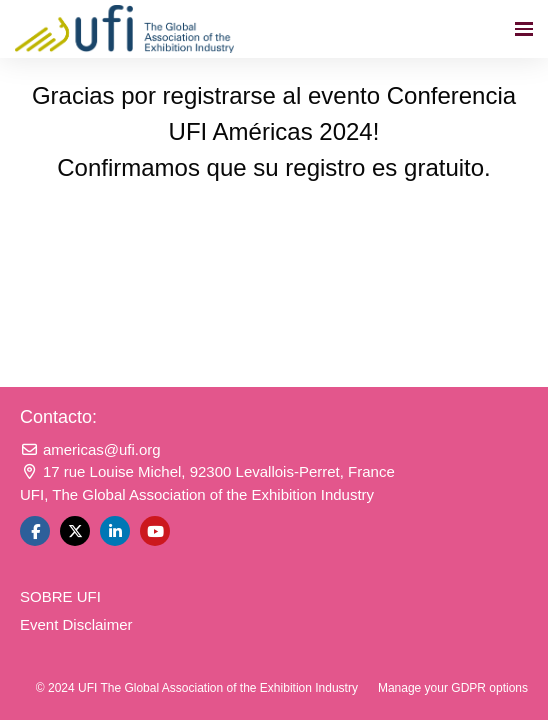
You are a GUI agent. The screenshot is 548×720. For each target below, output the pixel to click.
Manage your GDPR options (453, 688)
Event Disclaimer (76, 624)
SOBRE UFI (60, 596)
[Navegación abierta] (524, 29)
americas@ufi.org (90, 449)
